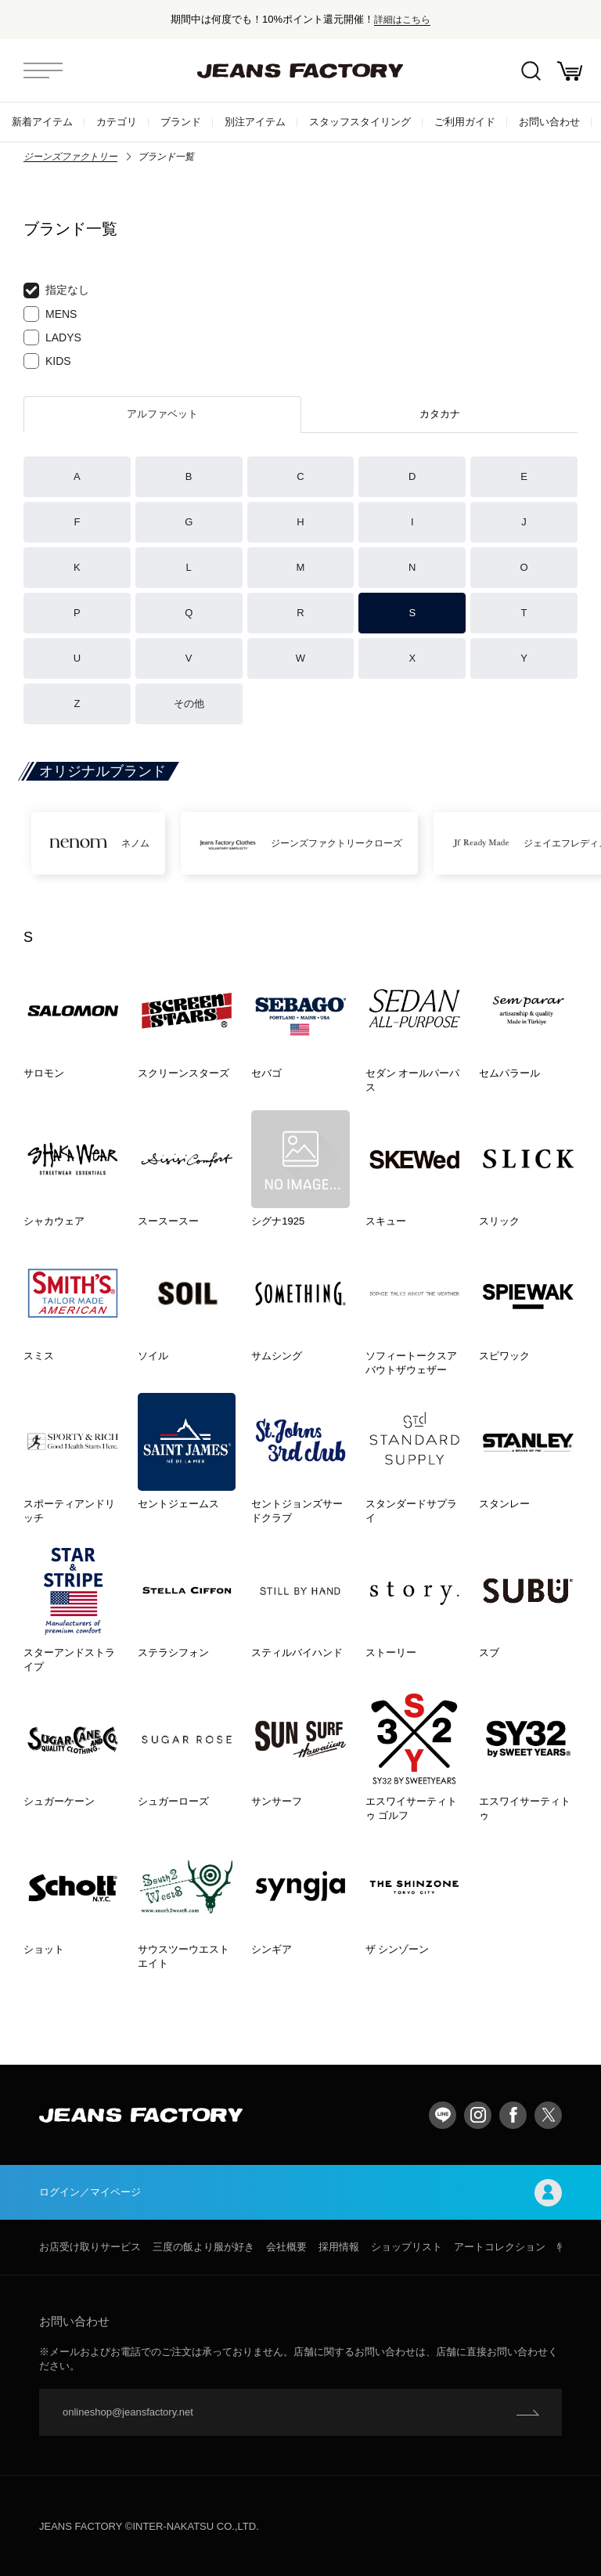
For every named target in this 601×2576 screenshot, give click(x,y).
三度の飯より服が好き (203, 2247)
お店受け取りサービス (90, 2247)
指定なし (56, 290)
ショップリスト (406, 2247)
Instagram (477, 2115)
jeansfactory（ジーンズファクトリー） (300, 70)
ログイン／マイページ (300, 2192)
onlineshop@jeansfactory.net (128, 2412)
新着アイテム (42, 122)
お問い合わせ (549, 122)
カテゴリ (116, 122)
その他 (189, 703)
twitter (548, 2115)
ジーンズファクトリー (70, 156)
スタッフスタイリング (360, 122)
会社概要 (286, 2247)
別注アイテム (255, 122)
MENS (50, 314)
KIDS (47, 361)
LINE (442, 2115)
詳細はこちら (402, 19)
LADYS (52, 337)
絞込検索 (531, 71)
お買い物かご (569, 71)
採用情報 (338, 2247)
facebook (513, 2115)
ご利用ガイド (464, 122)
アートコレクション (499, 2247)
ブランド (180, 122)
